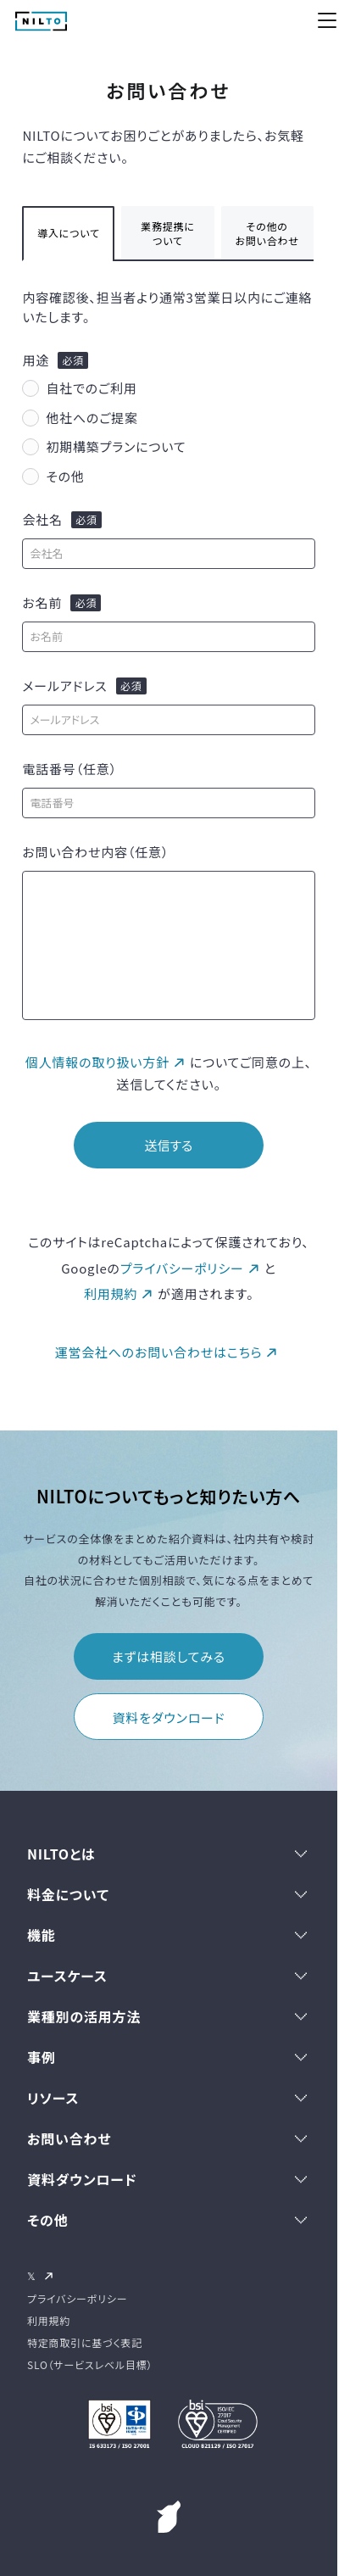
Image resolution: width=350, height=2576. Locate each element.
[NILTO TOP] (41, 24)
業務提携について (168, 233)
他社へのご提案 (92, 418)
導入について (68, 233)
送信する (168, 1145)
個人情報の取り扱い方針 (97, 1062)
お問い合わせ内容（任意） (95, 852)
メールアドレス (64, 685)
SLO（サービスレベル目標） (90, 2364)
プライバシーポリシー (182, 1268)
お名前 (42, 602)
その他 (65, 476)
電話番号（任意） (69, 769)
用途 (35, 360)
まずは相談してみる (168, 1656)
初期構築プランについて (116, 446)
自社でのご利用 (91, 388)
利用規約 (110, 1293)
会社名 (42, 519)
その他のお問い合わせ (266, 233)
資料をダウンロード (169, 1717)
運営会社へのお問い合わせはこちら (159, 1352)
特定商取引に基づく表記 (84, 2342)
